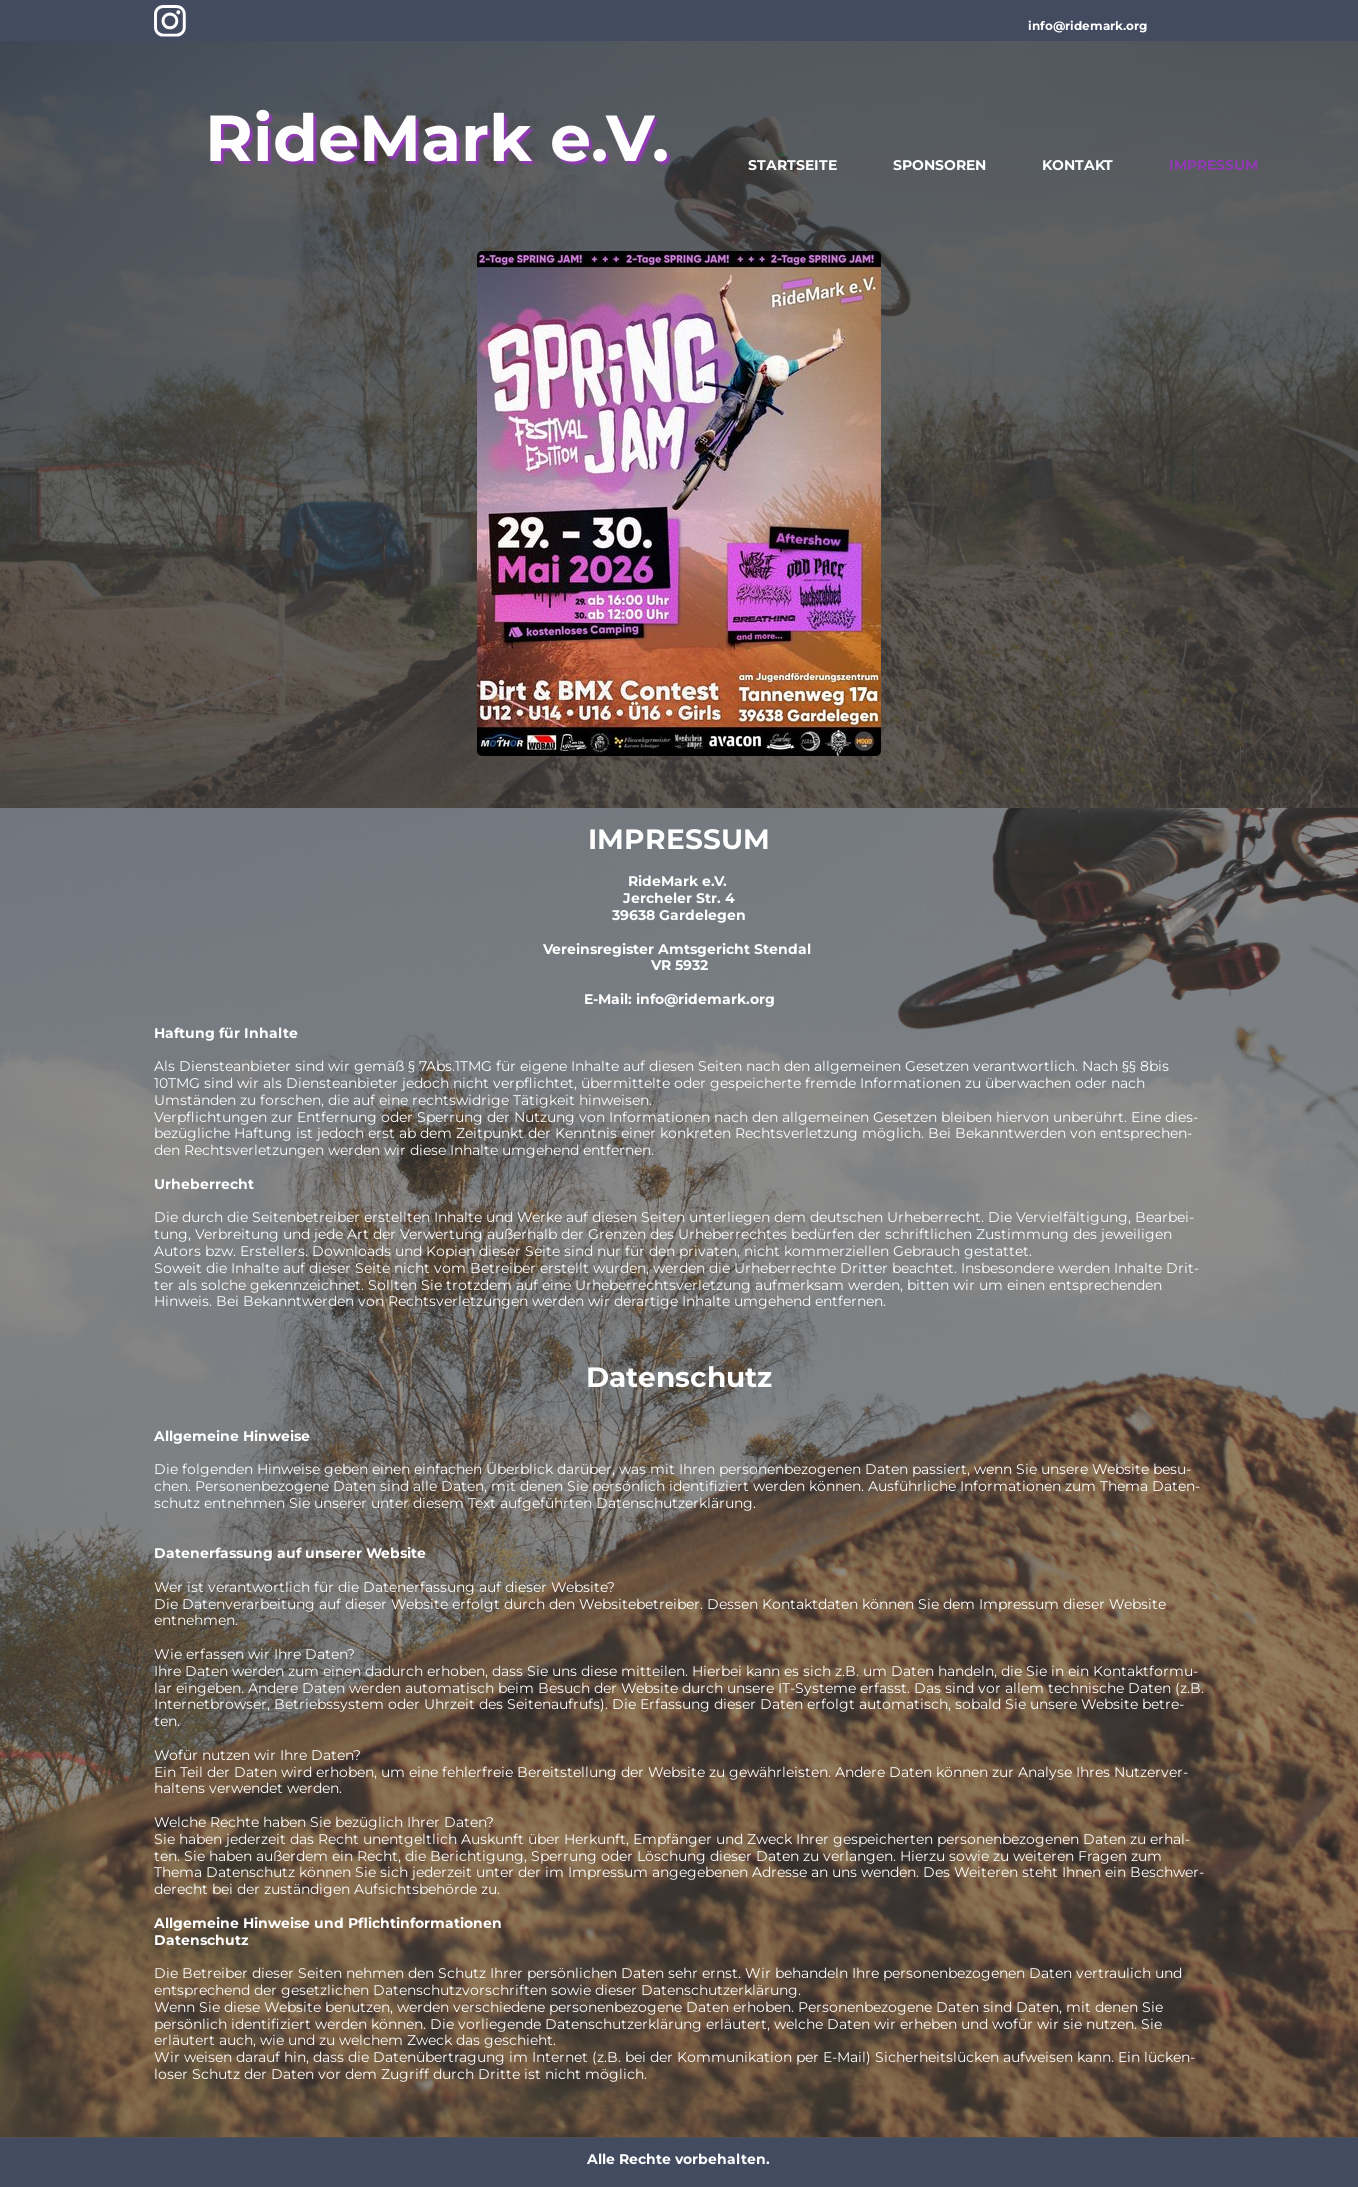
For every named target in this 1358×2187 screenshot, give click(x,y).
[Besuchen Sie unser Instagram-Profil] (170, 21)
